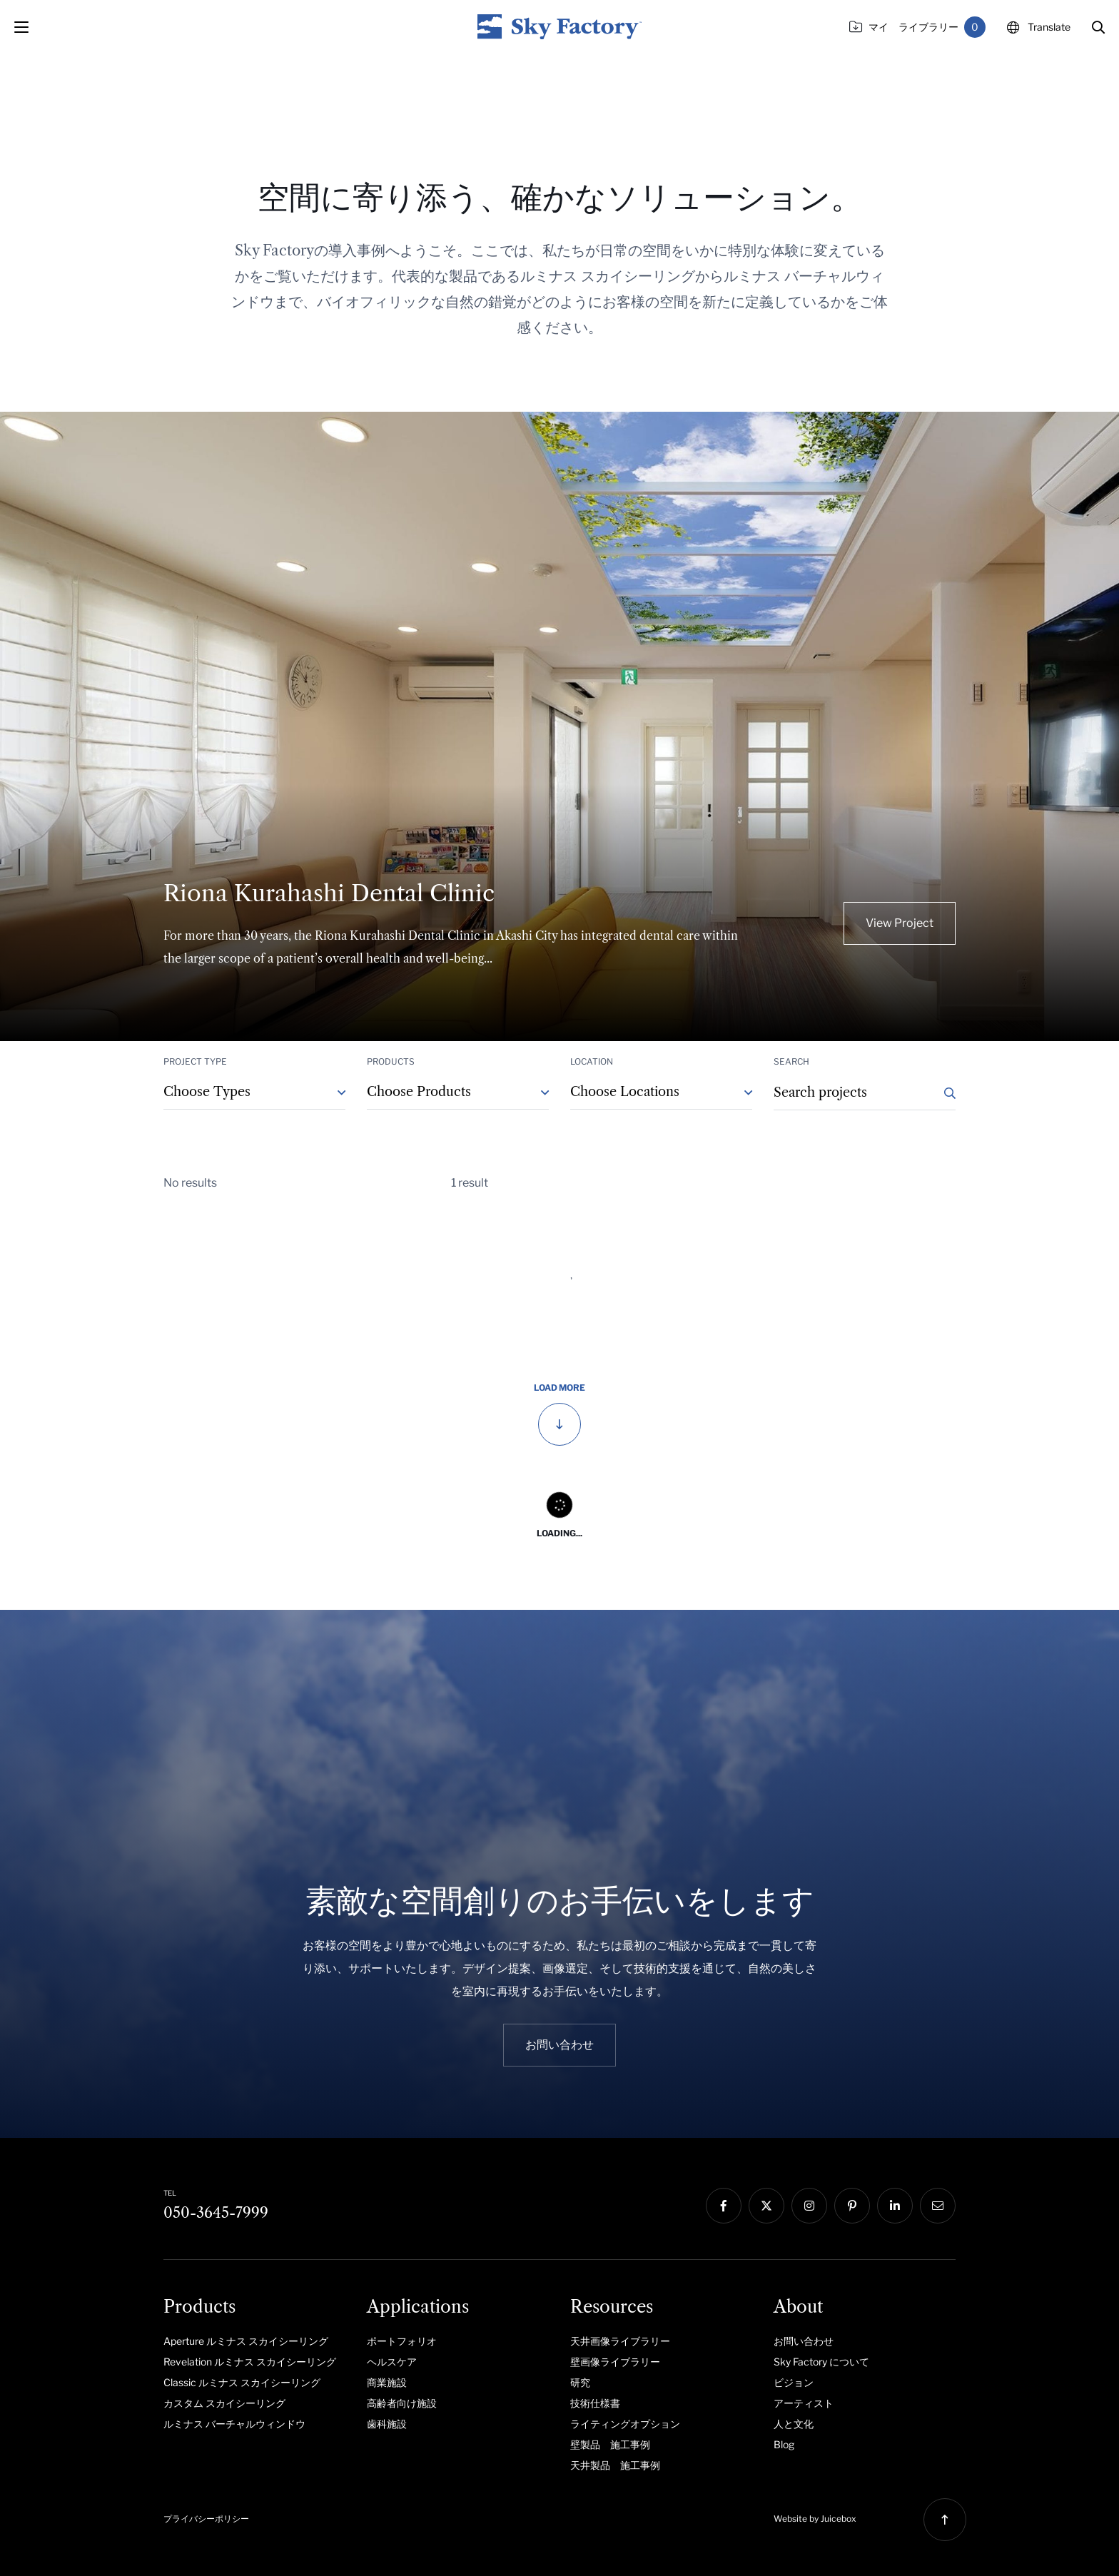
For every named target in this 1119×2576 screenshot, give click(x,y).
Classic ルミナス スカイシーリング (241, 2382)
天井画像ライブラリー (620, 2341)
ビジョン (794, 2382)
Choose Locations (624, 1092)
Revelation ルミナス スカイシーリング (249, 2362)
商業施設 (387, 2382)
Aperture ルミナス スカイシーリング (245, 2341)
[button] (1098, 27)
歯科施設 (387, 2424)
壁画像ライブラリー (615, 2362)
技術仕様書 (595, 2403)
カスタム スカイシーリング (224, 2403)
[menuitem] (254, 2340)
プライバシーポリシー (206, 2518)
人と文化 (794, 2424)
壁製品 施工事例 (610, 2444)
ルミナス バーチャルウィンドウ (234, 2424)
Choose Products (419, 1092)
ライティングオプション (625, 2424)
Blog (784, 2444)
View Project (899, 923)
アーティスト (804, 2403)
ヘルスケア (392, 2362)
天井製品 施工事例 (615, 2465)
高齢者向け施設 (402, 2403)
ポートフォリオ (402, 2341)
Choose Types (206, 1092)
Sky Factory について (821, 2362)
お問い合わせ (804, 2341)
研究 (580, 2382)
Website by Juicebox (815, 2518)
